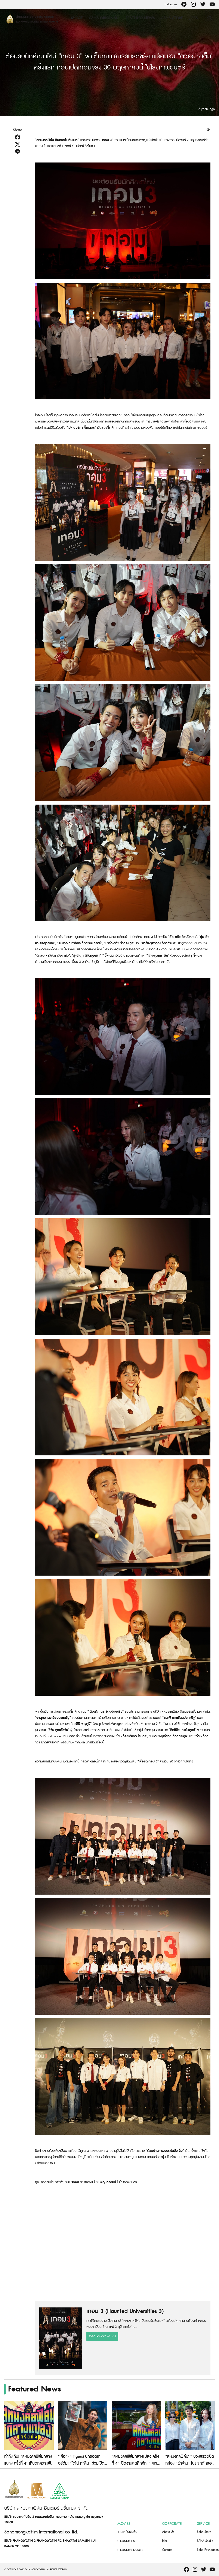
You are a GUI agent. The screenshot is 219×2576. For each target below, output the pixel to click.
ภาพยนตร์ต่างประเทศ (130, 2549)
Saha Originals (104, 18)
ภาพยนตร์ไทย (126, 2540)
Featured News (140, 18)
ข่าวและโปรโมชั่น (127, 2531)
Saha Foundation (208, 2549)
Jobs (193, 18)
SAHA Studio (205, 2540)
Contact (167, 2549)
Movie (77, 18)
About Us (168, 2531)
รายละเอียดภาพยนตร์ (102, 2336)
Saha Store (172, 18)
